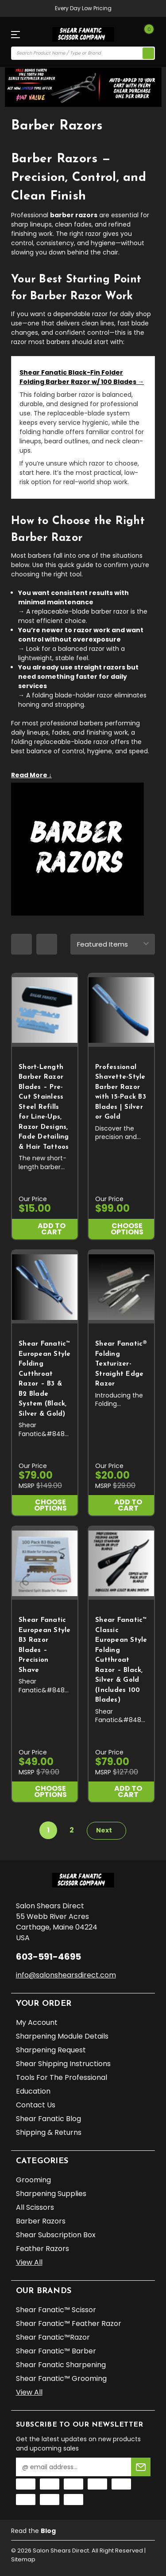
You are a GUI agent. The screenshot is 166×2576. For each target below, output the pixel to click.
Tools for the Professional (61, 2077)
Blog (48, 2530)
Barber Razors (41, 2221)
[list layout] (46, 944)
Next (109, 1830)
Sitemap (23, 2559)
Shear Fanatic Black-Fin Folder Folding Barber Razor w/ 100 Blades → (81, 377)
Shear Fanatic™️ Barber (56, 2351)
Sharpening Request (51, 2050)
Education (33, 2091)
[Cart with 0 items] (146, 34)
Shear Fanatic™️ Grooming (61, 2378)
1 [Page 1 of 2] (48, 1830)
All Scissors (35, 2207)
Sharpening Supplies (51, 2193)
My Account (37, 2022)
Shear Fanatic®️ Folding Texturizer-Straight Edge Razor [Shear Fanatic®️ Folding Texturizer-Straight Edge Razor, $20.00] (121, 1364)
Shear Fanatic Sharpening (61, 2365)
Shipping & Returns (48, 2132)
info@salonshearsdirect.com (66, 1975)
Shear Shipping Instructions (63, 2064)
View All (29, 2262)
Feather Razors (42, 2248)
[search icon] (148, 53)
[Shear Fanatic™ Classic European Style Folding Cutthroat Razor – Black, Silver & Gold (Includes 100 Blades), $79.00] (121, 1563)
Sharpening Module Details (62, 2036)
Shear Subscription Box (56, 2235)
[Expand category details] (83, 774)
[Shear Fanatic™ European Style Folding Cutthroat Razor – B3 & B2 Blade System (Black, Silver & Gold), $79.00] (44, 1286)
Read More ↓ (31, 775)
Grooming (33, 2180)
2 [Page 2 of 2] (71, 1830)
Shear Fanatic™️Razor (53, 2337)
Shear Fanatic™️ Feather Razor (68, 2323)
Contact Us (35, 2105)
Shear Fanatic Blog (48, 2119)
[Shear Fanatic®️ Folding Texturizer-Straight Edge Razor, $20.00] (121, 1286)
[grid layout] (21, 944)
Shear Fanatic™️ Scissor (56, 2310)
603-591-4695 (48, 1956)
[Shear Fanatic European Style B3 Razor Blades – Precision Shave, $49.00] (44, 1563)
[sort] (112, 944)
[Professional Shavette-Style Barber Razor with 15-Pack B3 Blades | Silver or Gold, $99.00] (121, 1010)
